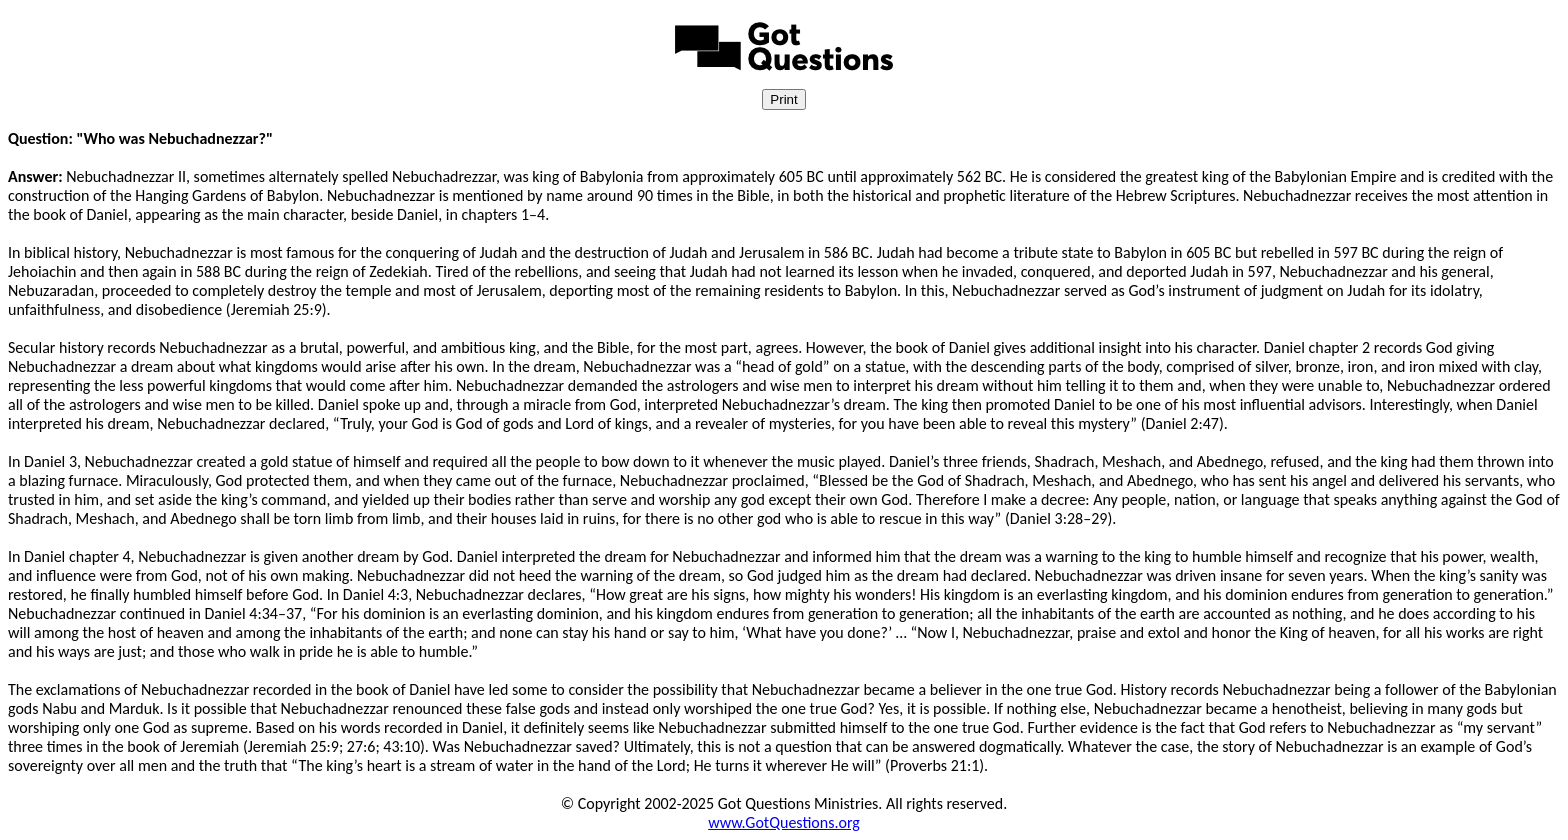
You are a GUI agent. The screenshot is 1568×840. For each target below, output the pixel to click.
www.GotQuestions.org (784, 822)
